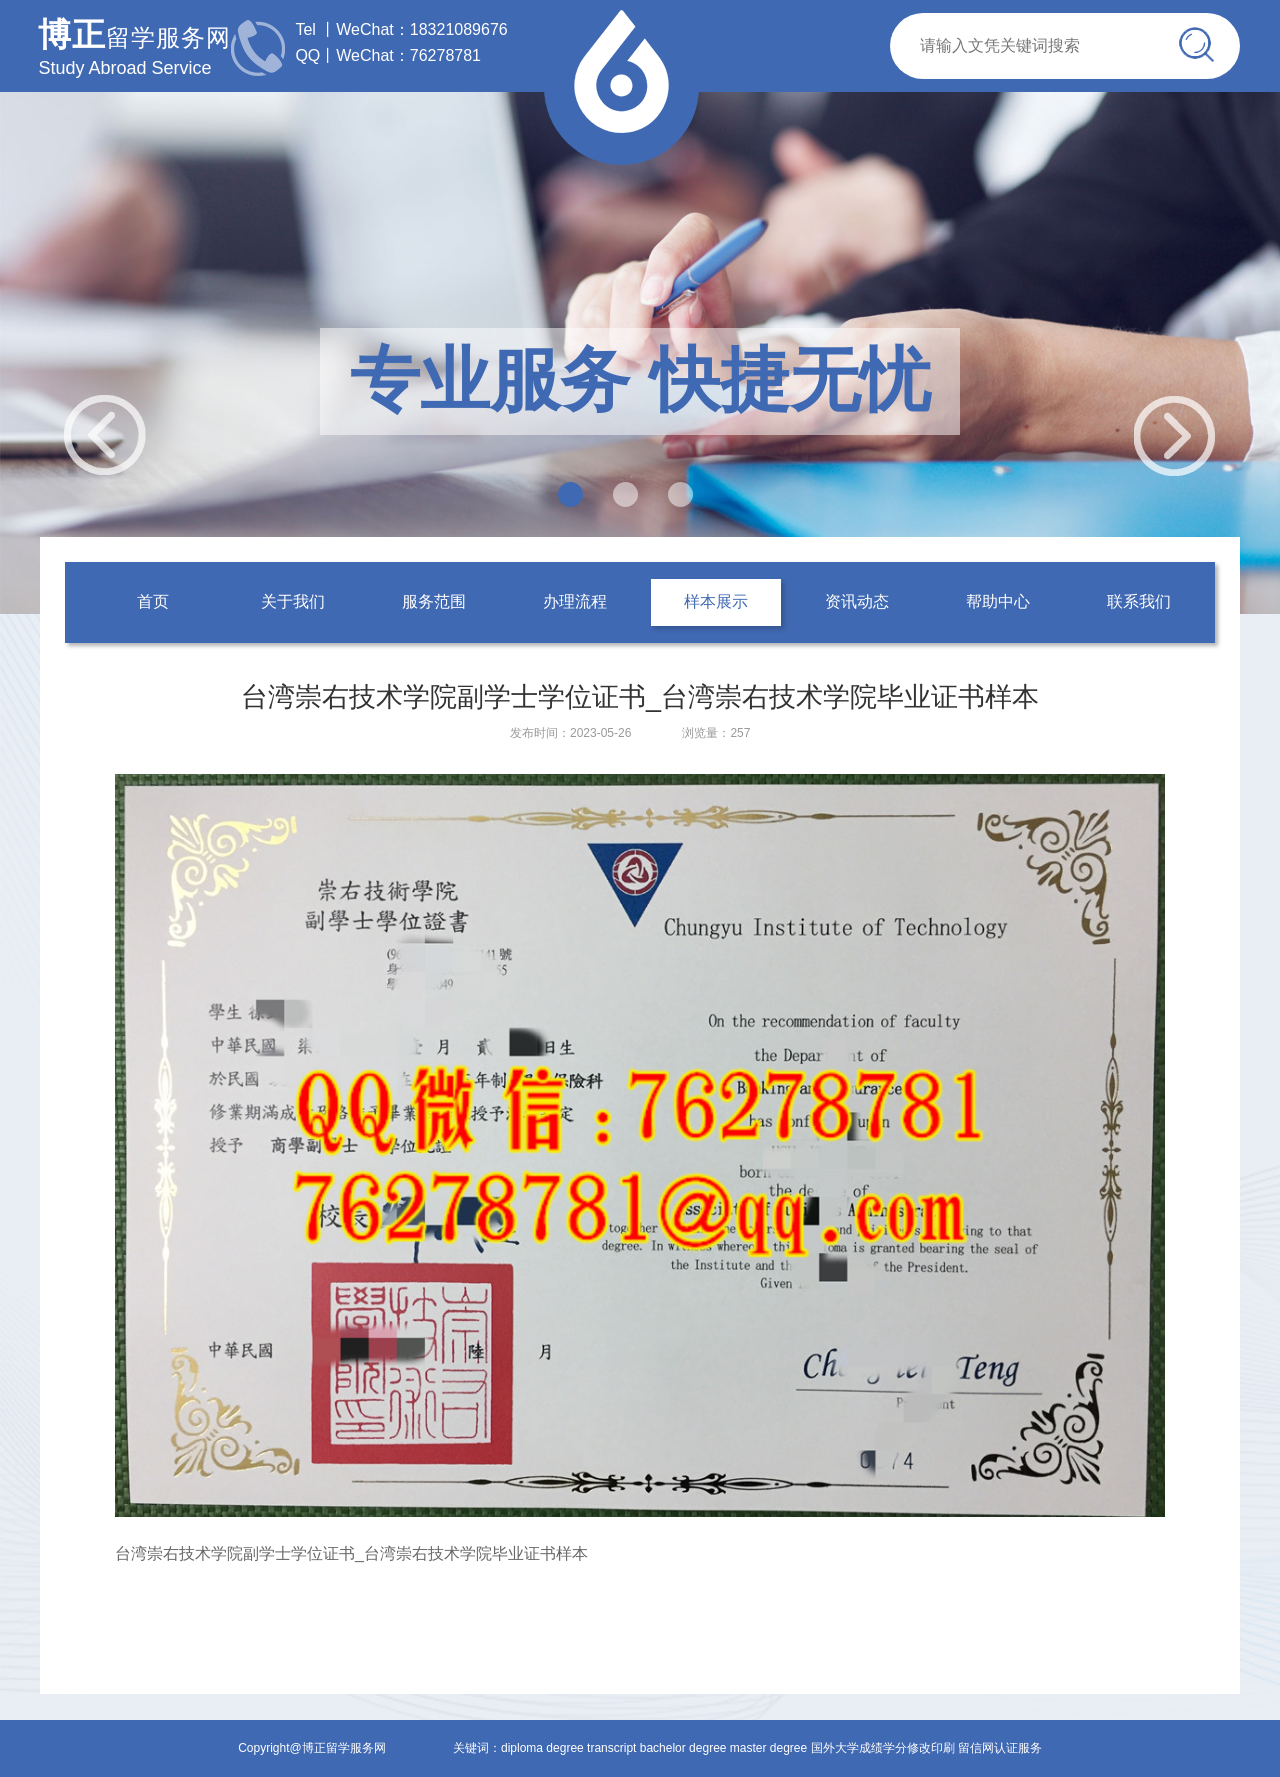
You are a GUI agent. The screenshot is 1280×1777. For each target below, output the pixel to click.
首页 (153, 601)
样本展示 (716, 601)
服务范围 (434, 601)
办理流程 (575, 601)
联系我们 (1139, 601)
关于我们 (293, 601)
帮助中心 (998, 601)
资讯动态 (857, 601)
